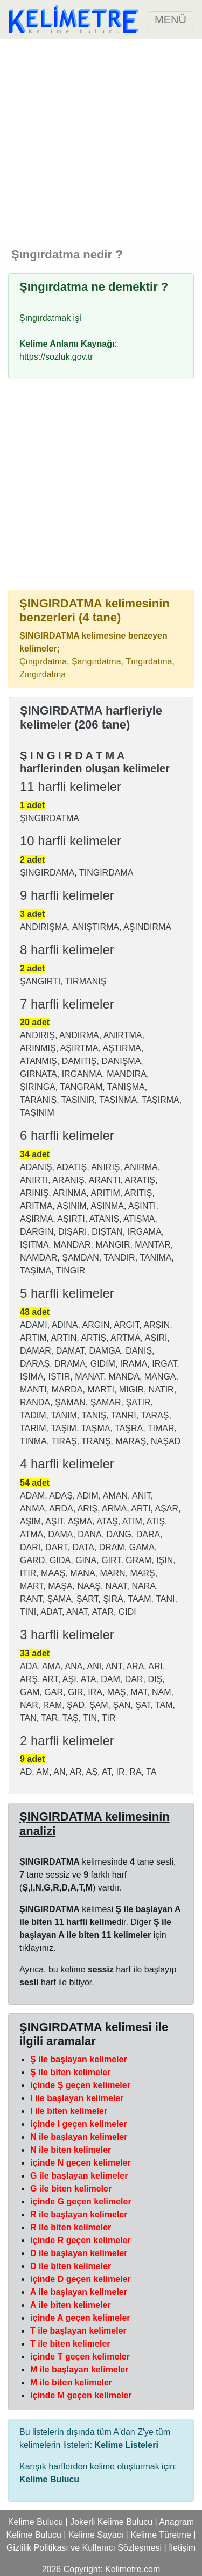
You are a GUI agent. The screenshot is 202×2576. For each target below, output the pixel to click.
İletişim (182, 2547)
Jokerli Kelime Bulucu (111, 2521)
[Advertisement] (101, 140)
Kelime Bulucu (35, 2521)
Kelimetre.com (132, 2569)
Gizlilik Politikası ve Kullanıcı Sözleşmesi (84, 2547)
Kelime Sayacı (95, 2534)
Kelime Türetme (160, 2534)
